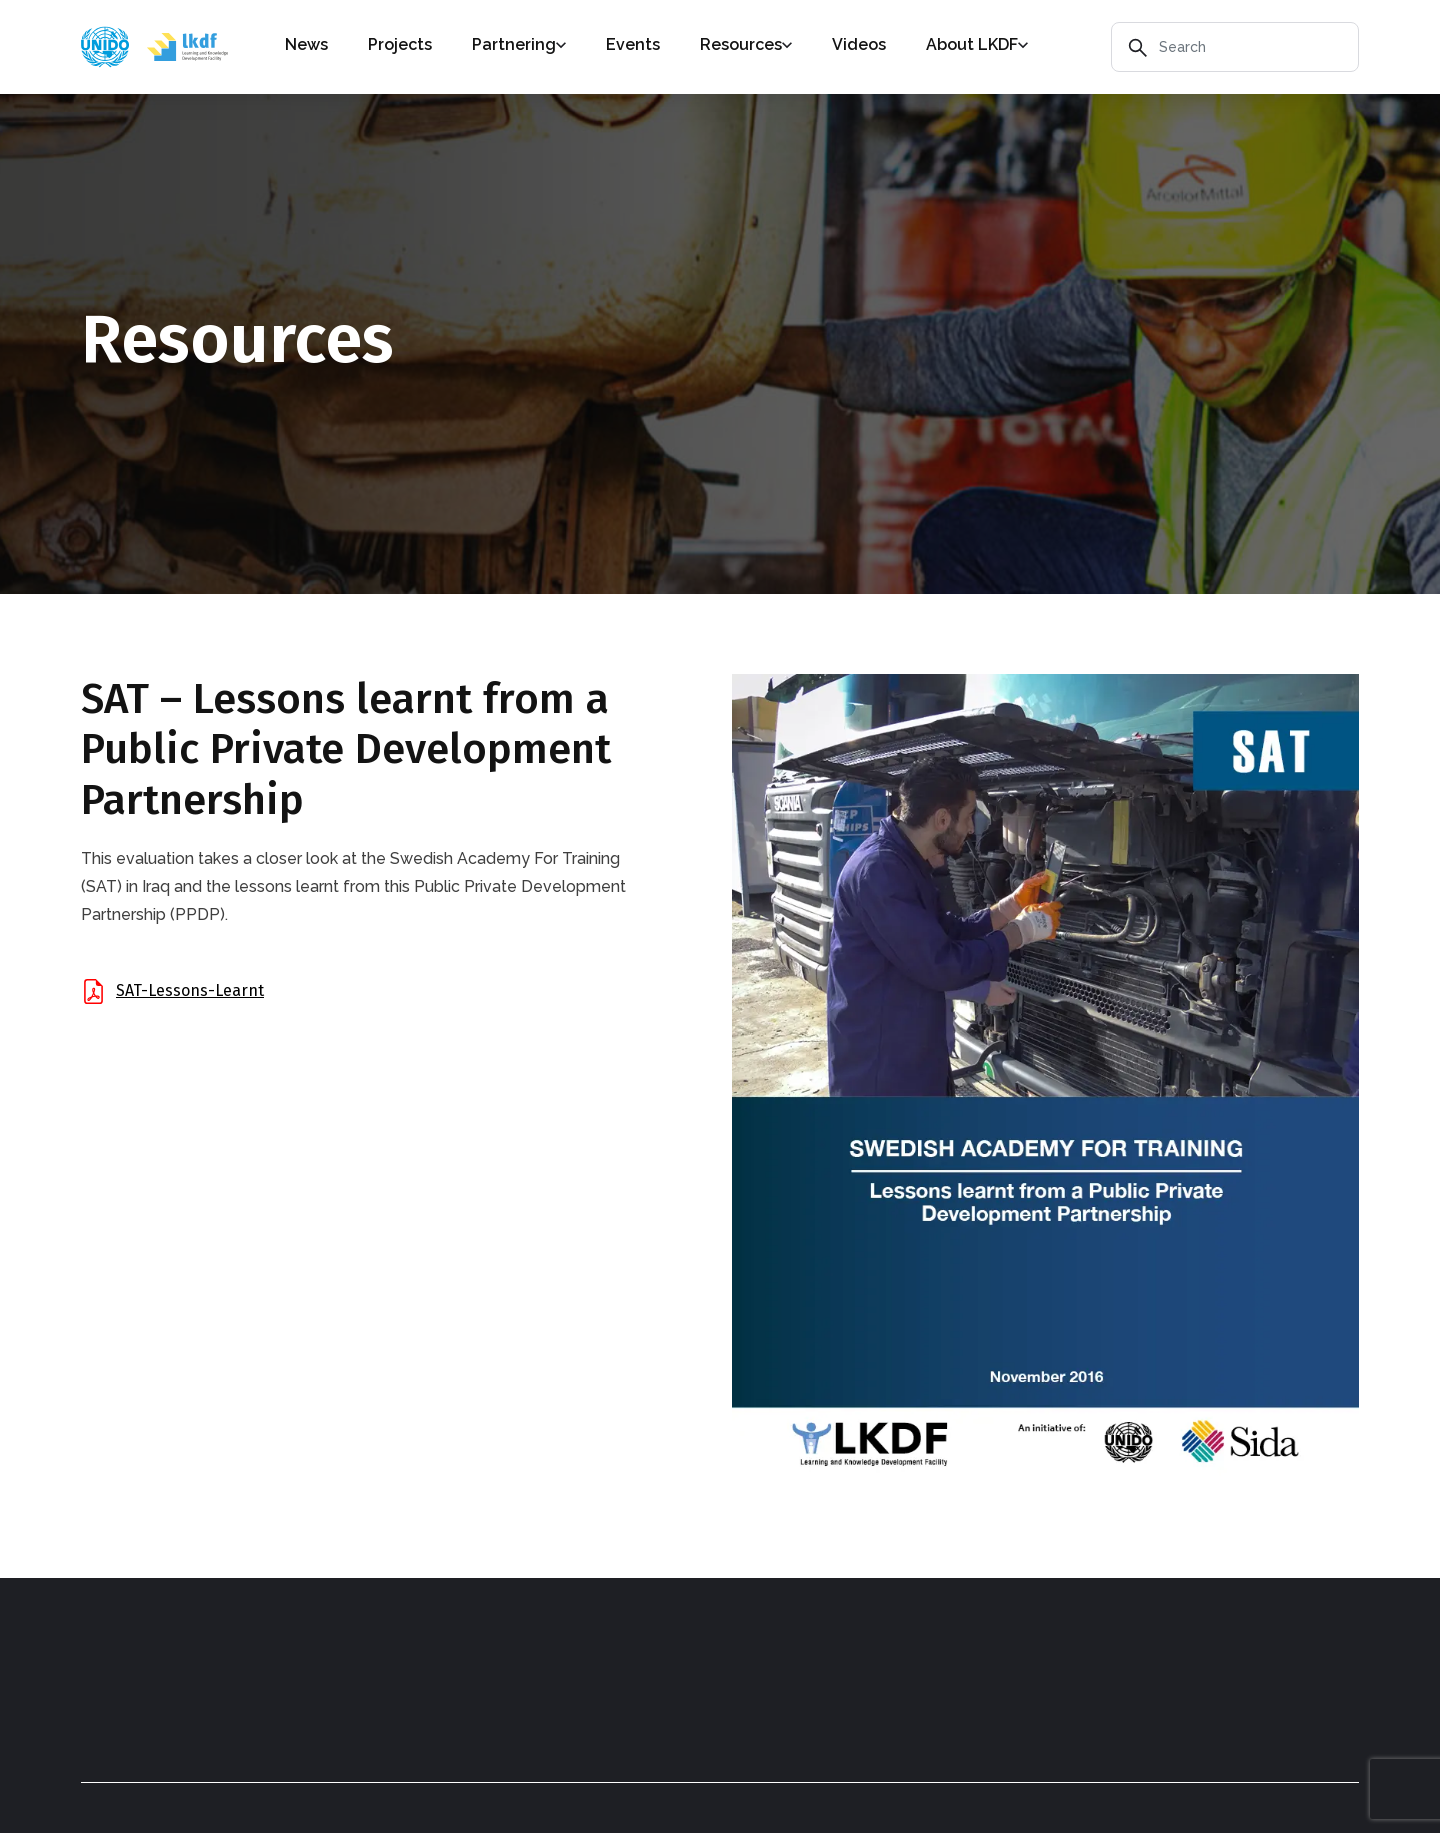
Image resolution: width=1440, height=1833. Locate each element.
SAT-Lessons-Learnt (190, 990)
